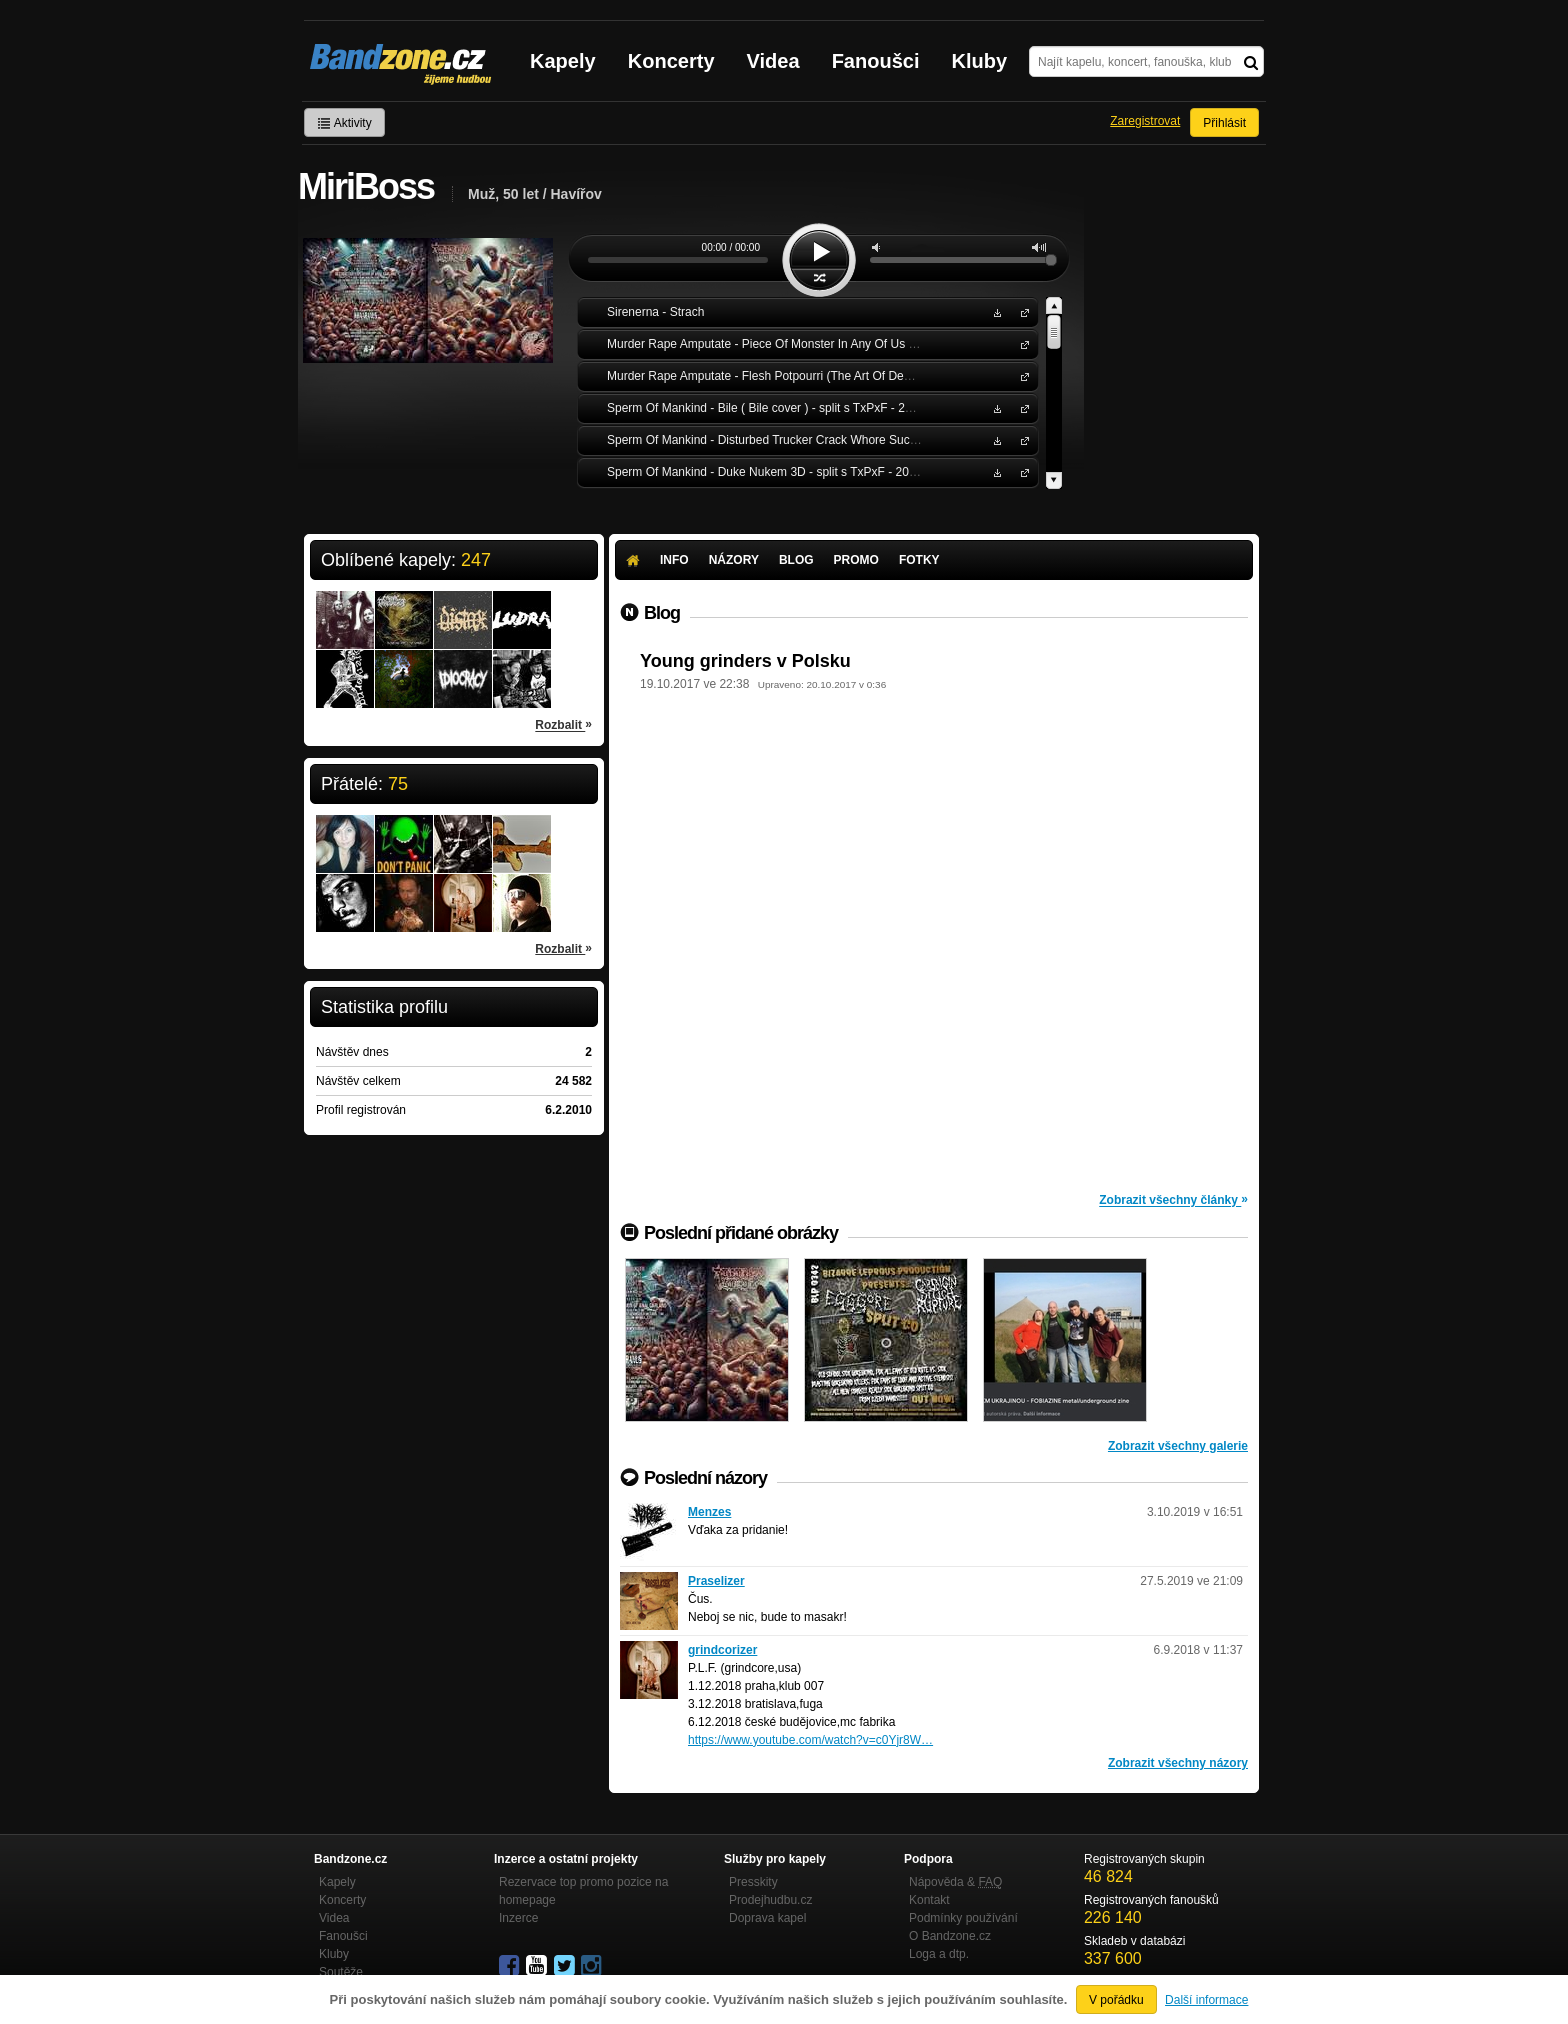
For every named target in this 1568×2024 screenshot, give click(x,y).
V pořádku (1116, 2000)
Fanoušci (876, 61)
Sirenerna (1021, 311)
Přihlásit (1224, 123)
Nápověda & (955, 1882)
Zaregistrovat (1145, 121)
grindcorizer (722, 1650)
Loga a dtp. (939, 1954)
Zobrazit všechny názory (1178, 1763)
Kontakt (929, 1900)
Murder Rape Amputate (1021, 343)
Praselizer (716, 1581)
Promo (856, 560)
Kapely (563, 61)
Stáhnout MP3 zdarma (995, 311)
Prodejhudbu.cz (770, 1900)
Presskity (753, 1882)
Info (674, 560)
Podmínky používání (963, 1918)
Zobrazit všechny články (1173, 1199)
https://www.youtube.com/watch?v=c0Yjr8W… (810, 1740)
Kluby (980, 61)
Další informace (1206, 2000)
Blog (796, 560)
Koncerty (671, 61)
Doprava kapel (767, 1918)
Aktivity (344, 123)
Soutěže (341, 1972)
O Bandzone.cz (950, 1936)
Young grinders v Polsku (745, 661)
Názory (734, 560)
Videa (773, 61)
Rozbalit (563, 724)
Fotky (919, 560)
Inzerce (518, 1918)
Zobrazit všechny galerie (1178, 1446)
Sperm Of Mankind (1021, 407)
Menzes (709, 1512)
